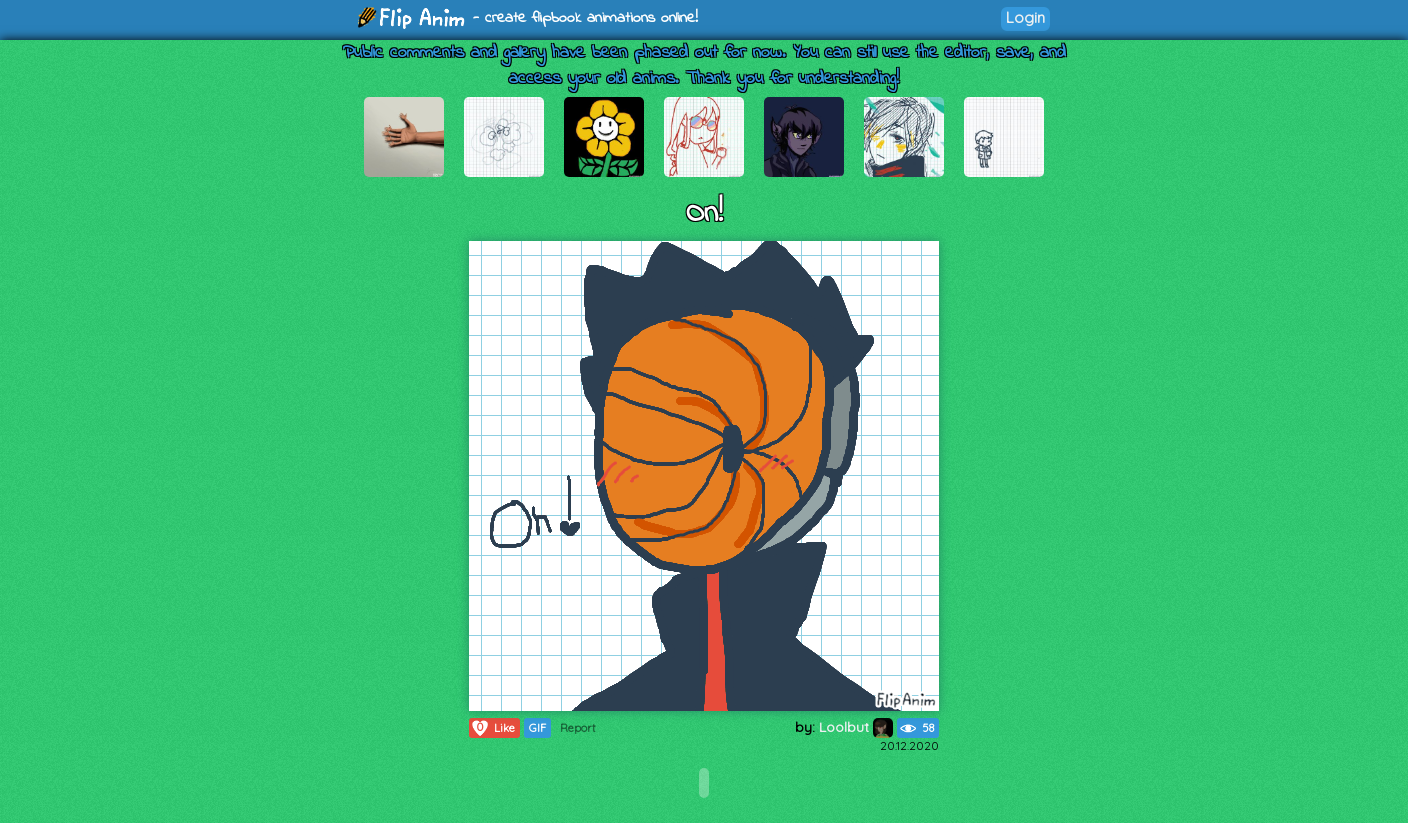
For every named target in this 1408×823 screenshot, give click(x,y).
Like (492, 728)
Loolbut (856, 727)
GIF (537, 728)
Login (1025, 17)
